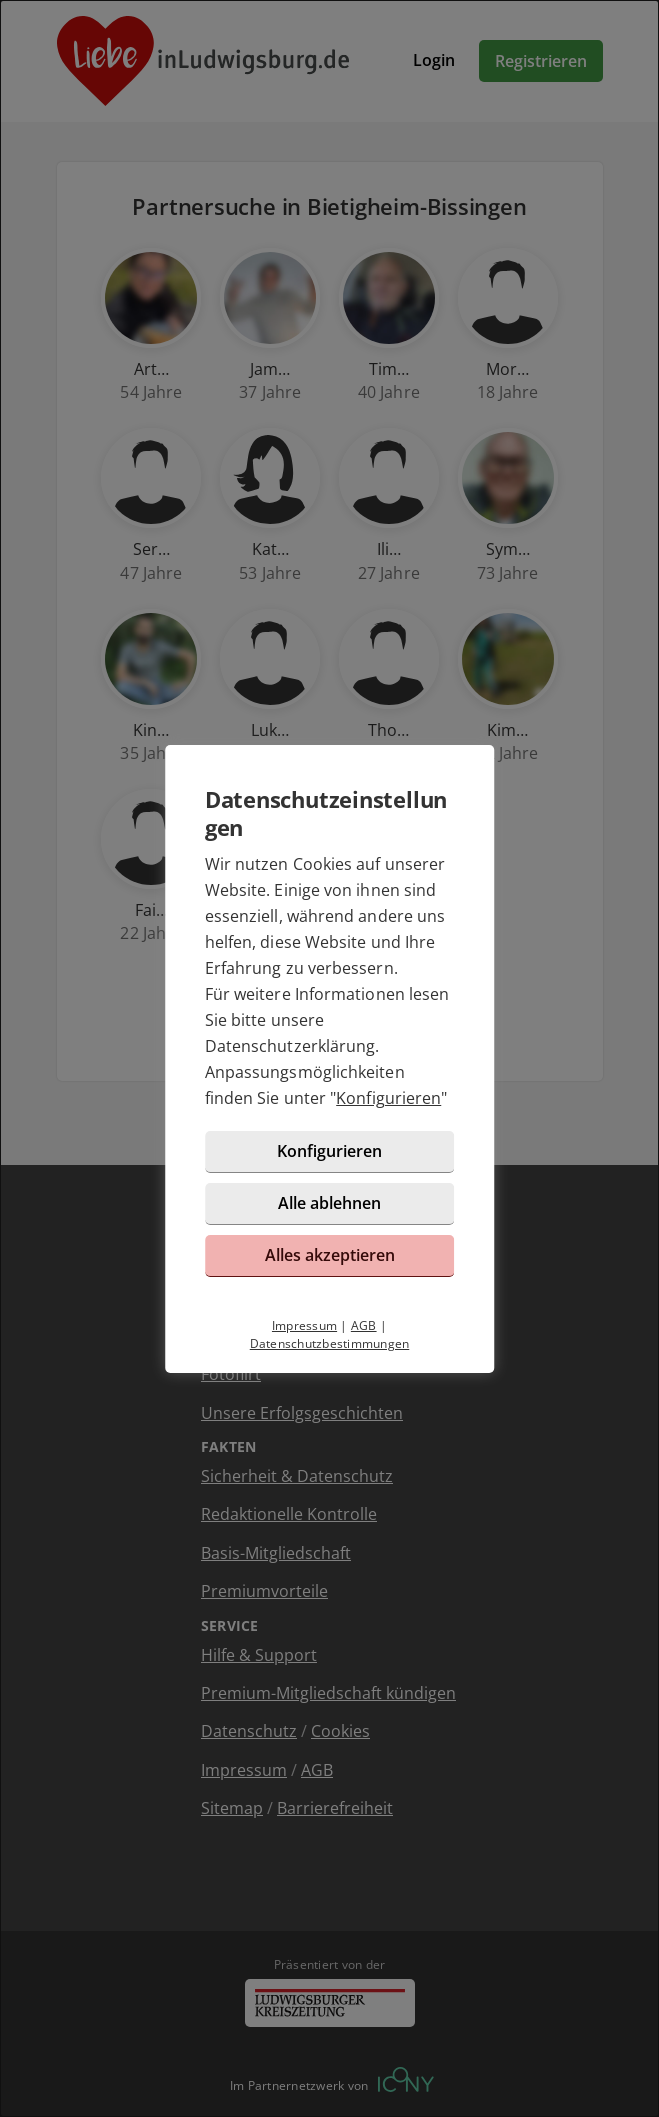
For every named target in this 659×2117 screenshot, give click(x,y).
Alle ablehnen (329, 1203)
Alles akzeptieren (330, 1255)
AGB (364, 1325)
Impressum (304, 1325)
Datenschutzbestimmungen (330, 1343)
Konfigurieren (388, 1098)
